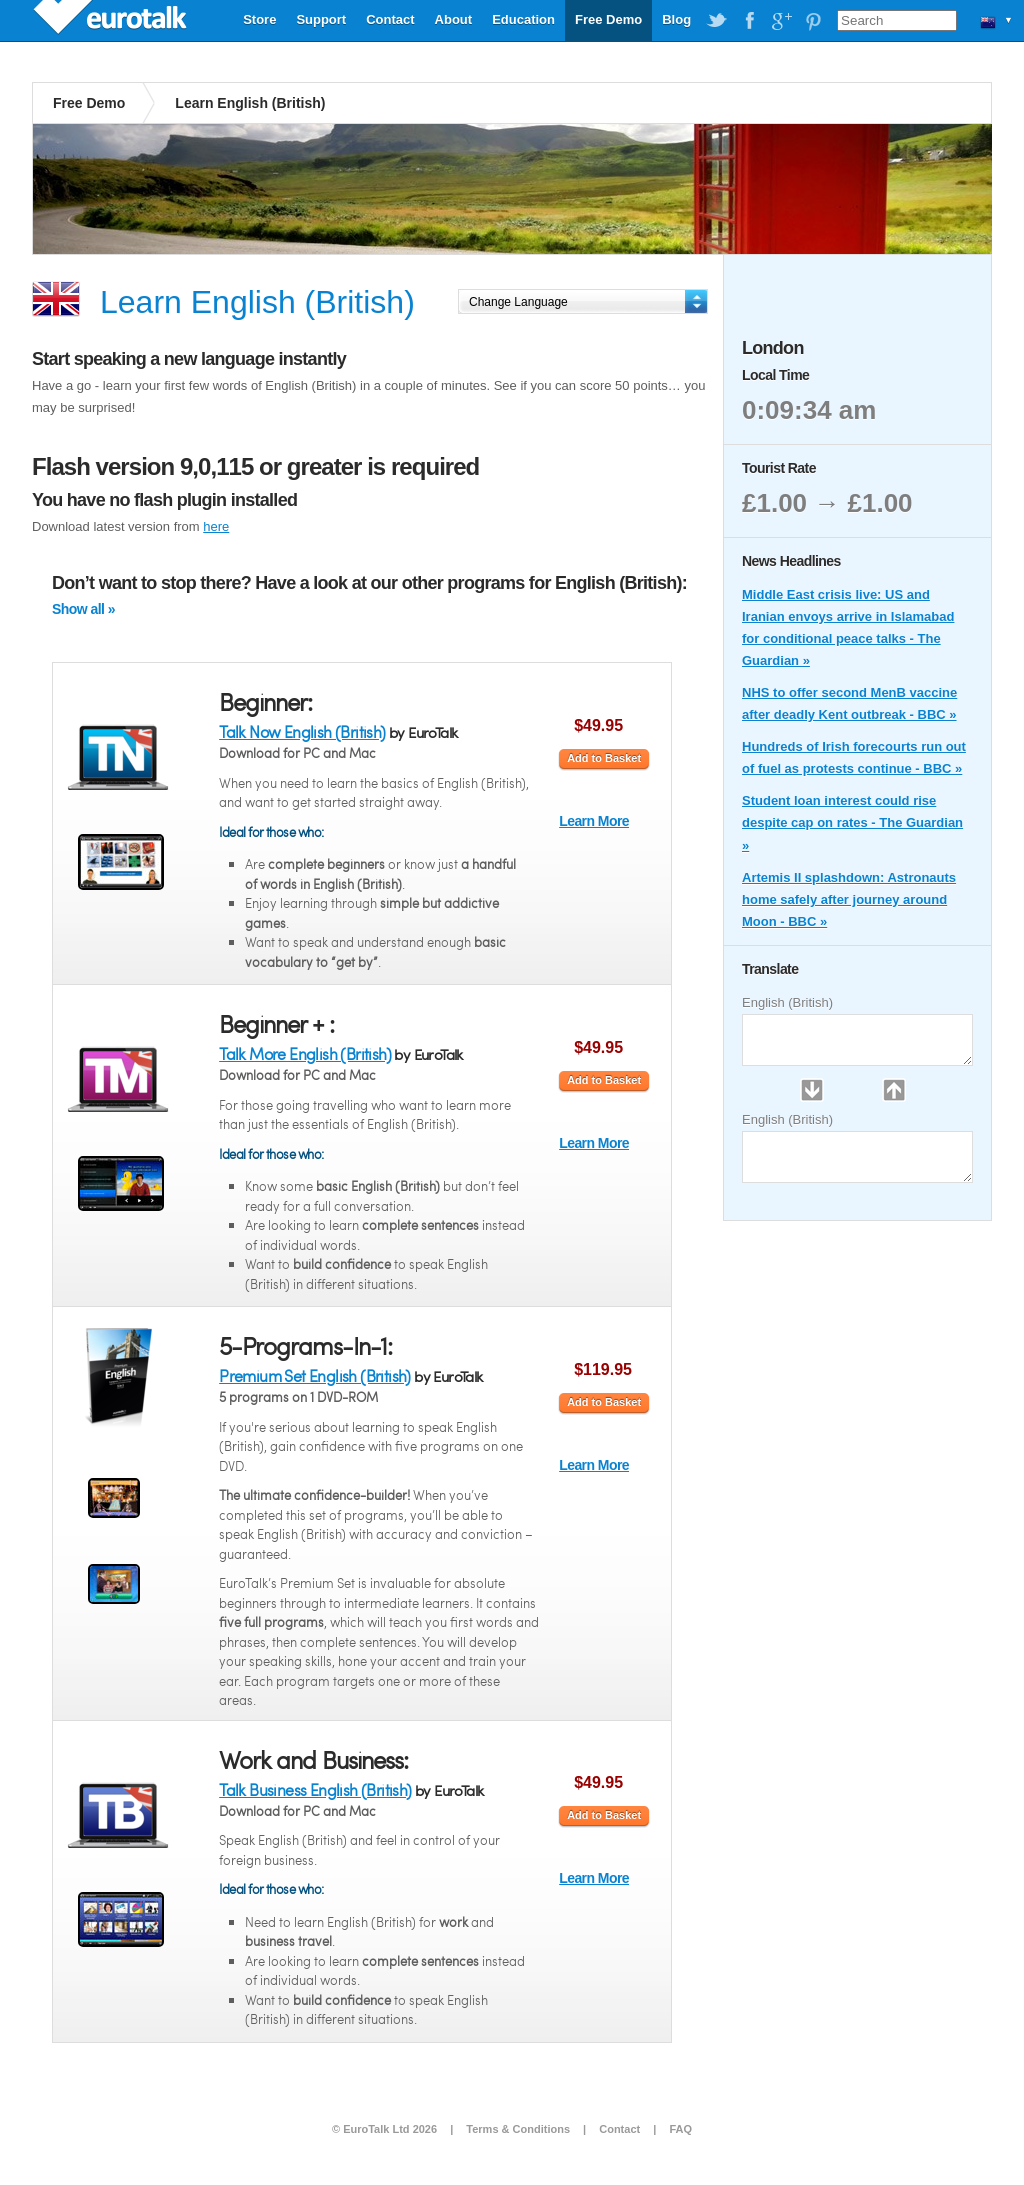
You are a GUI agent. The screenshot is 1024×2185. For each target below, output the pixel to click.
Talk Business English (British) (315, 1789)
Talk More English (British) (305, 1053)
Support (321, 19)
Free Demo (608, 19)
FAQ (680, 2129)
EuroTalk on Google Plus (781, 21)
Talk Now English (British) (302, 731)
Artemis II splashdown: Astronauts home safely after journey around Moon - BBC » (849, 899)
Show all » (83, 609)
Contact (390, 19)
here (216, 526)
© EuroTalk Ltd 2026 (384, 2129)
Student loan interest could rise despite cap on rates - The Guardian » (852, 822)
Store (259, 19)
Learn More (594, 821)
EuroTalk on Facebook (749, 21)
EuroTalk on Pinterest (813, 21)
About (454, 19)
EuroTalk (112, 20)
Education (523, 19)
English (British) (787, 1002)
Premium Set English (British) (315, 1375)
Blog (676, 19)
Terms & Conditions (518, 2129)
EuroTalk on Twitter (717, 21)
